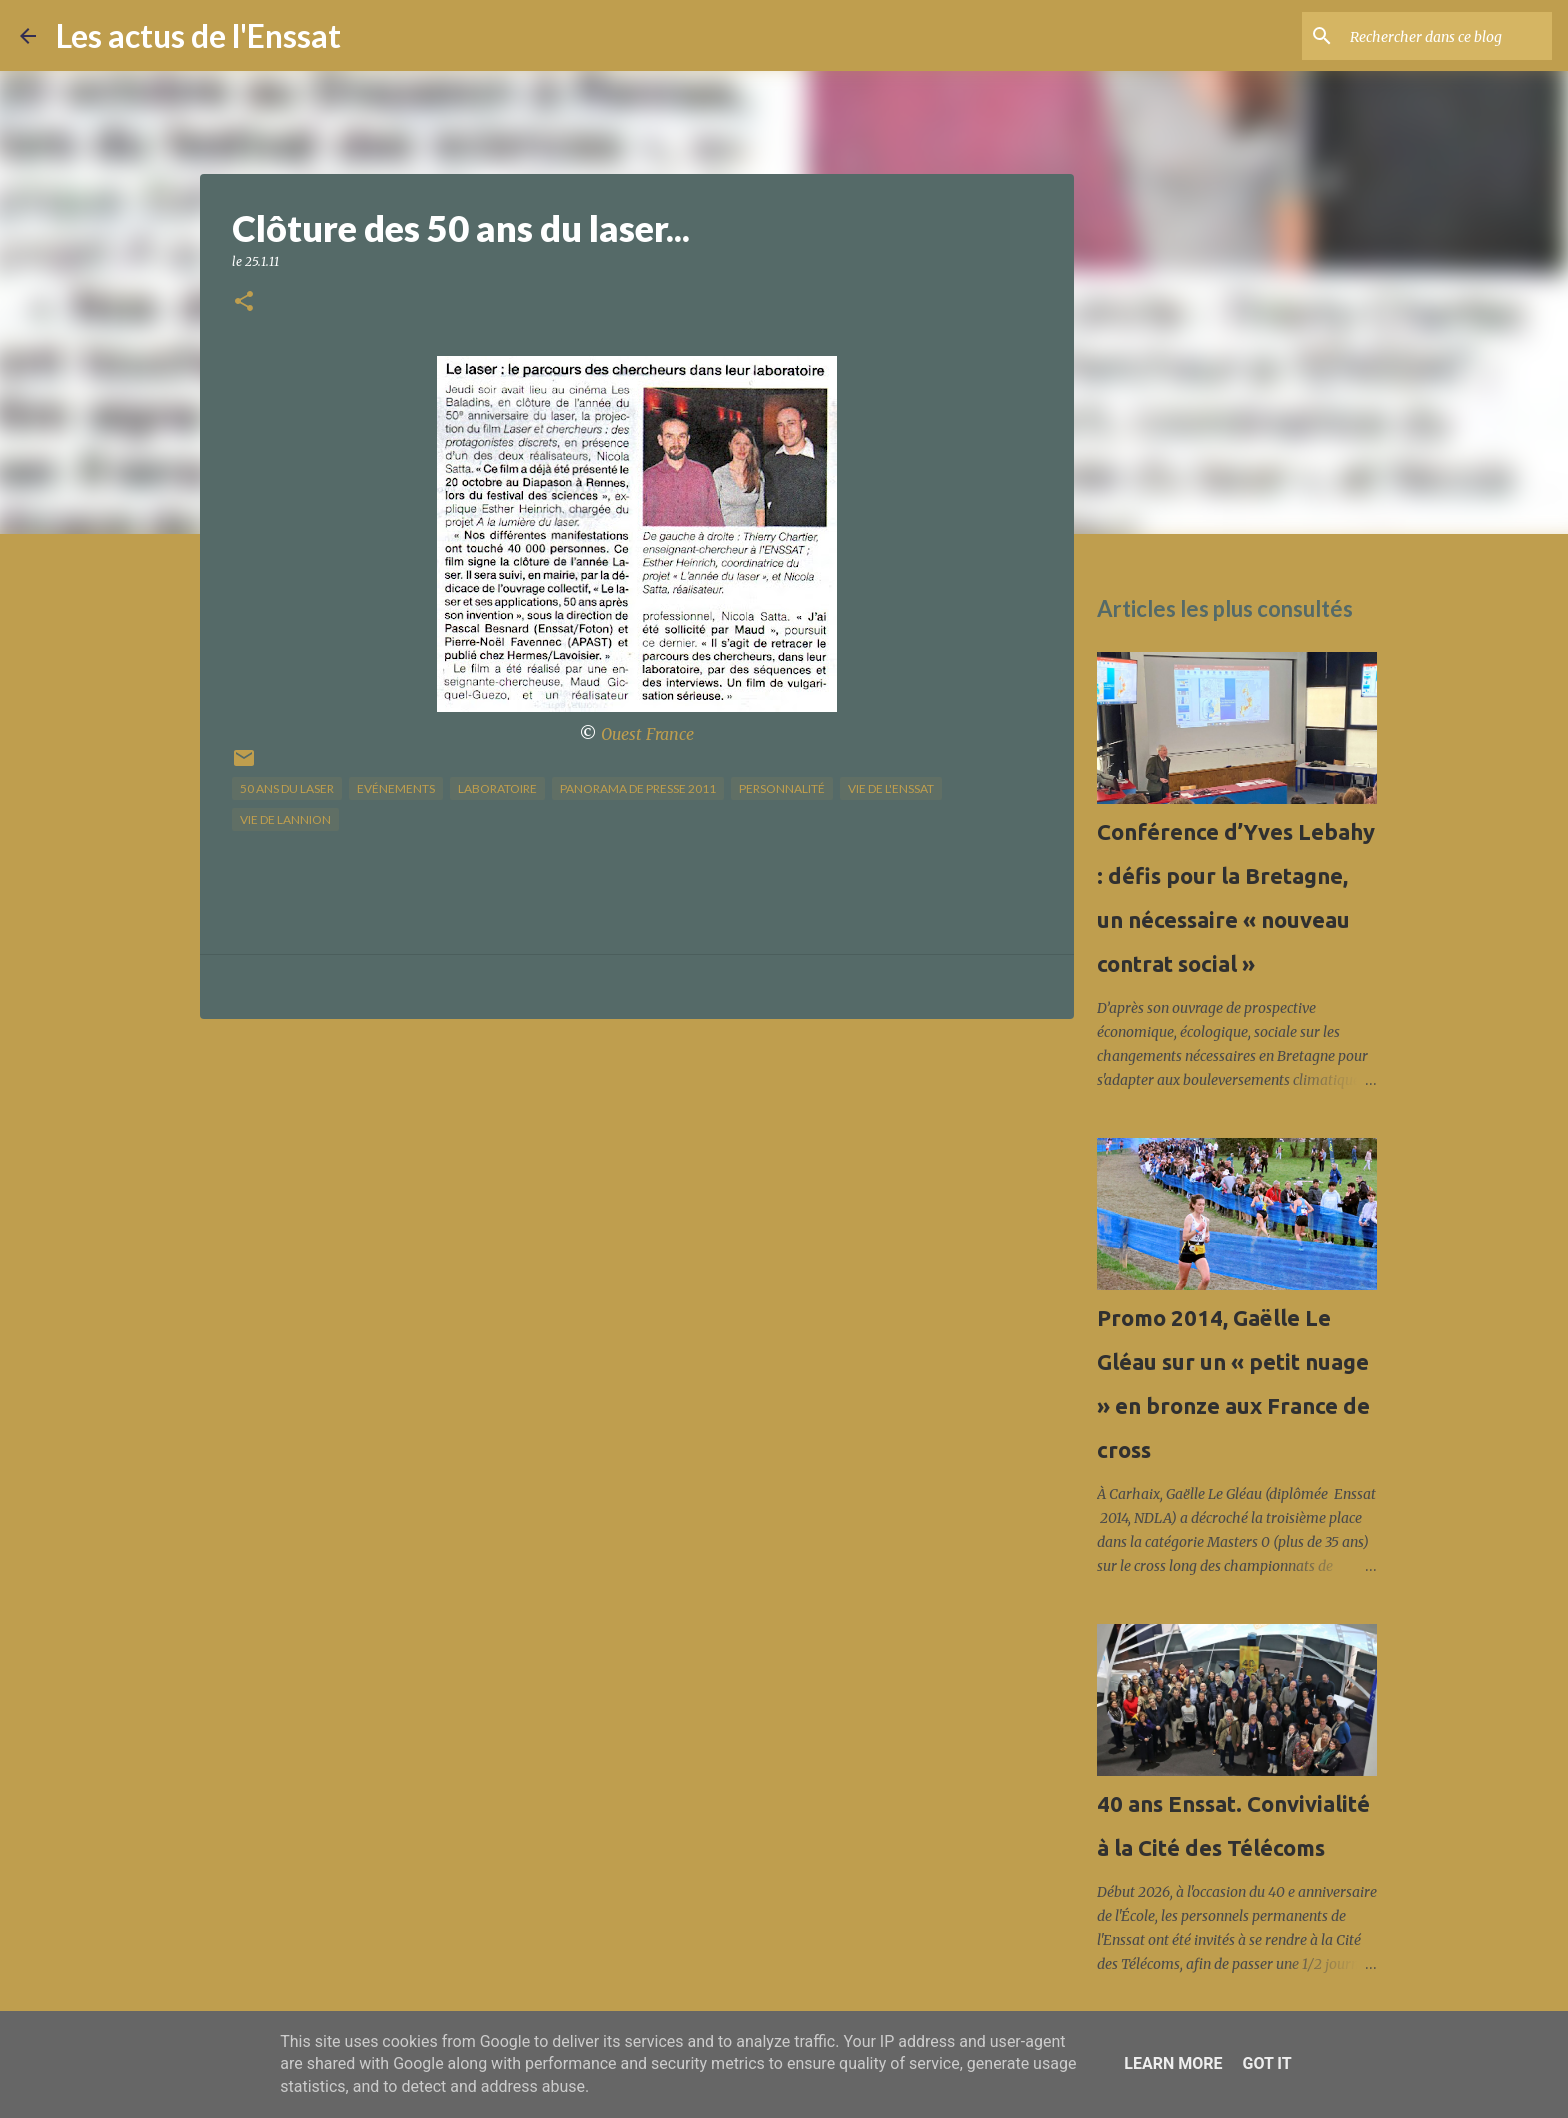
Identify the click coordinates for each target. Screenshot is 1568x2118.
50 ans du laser (287, 788)
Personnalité (782, 788)
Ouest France (647, 734)
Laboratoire (497, 788)
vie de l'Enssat (891, 788)
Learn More (1173, 2063)
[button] (244, 302)
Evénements (396, 788)
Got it (1266, 2063)
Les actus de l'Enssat (198, 35)
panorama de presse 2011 (638, 788)
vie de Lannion (285, 819)
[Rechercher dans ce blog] (1447, 36)
